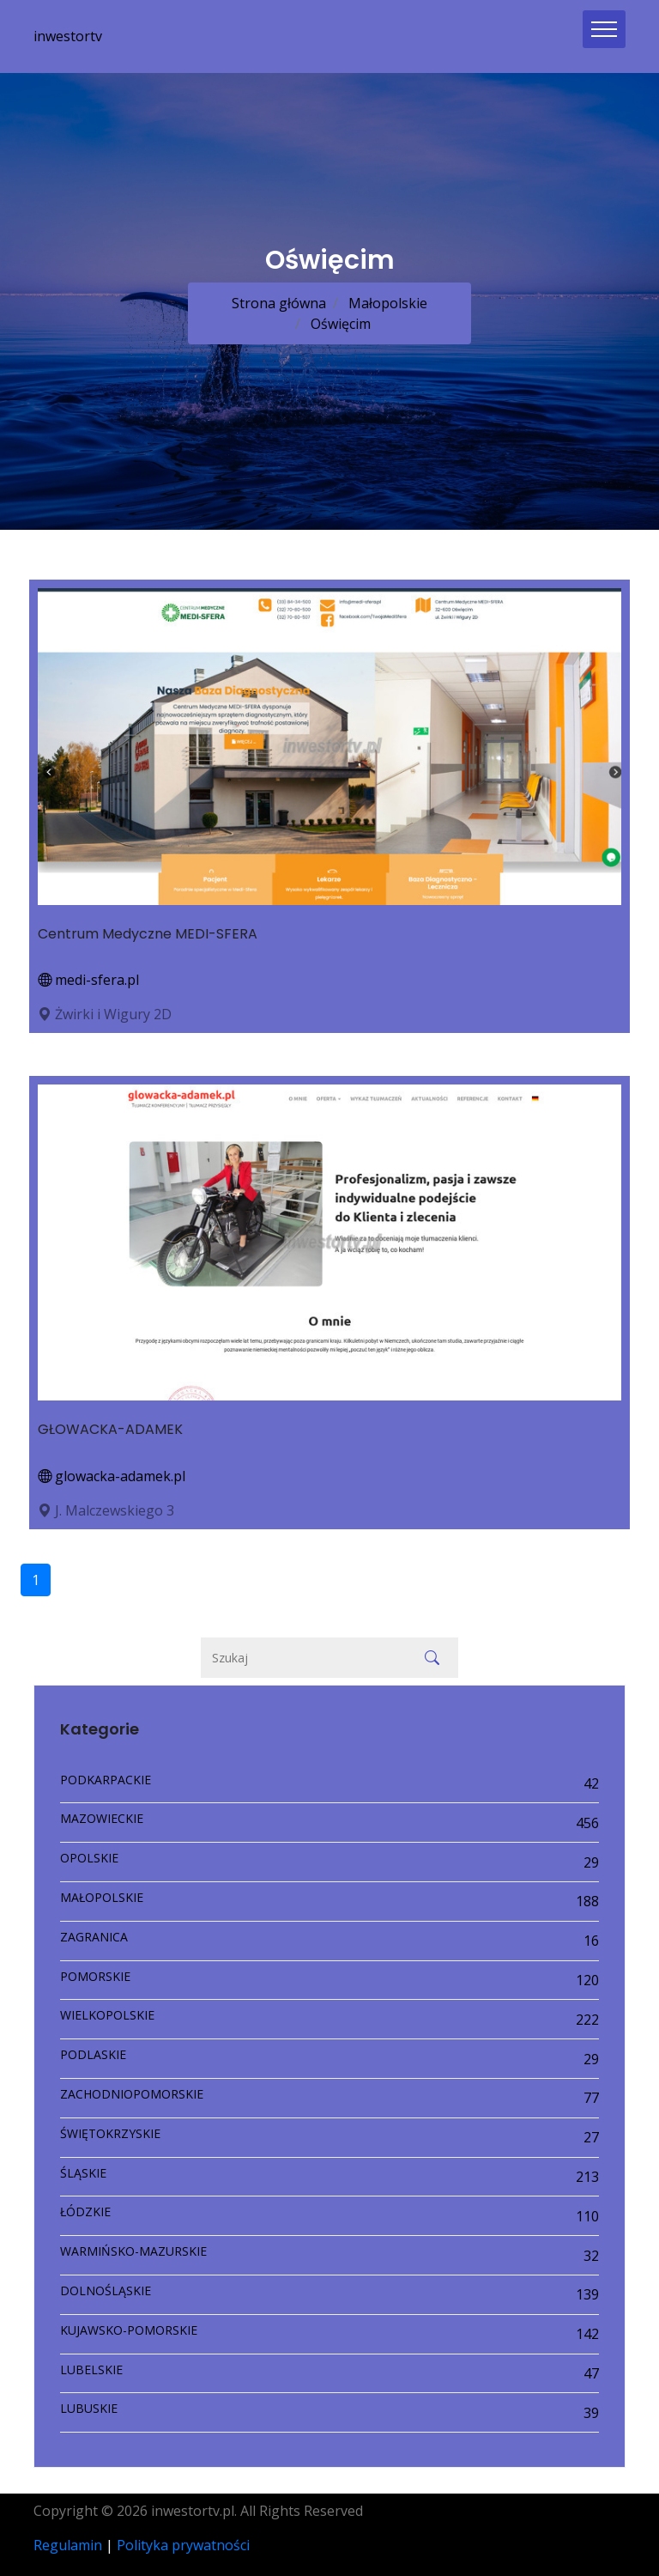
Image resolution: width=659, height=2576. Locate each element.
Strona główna (279, 303)
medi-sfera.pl (88, 979)
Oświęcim (339, 323)
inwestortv (67, 36)
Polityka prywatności (183, 2545)
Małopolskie (386, 303)
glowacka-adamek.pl (111, 1476)
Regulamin (67, 2545)
